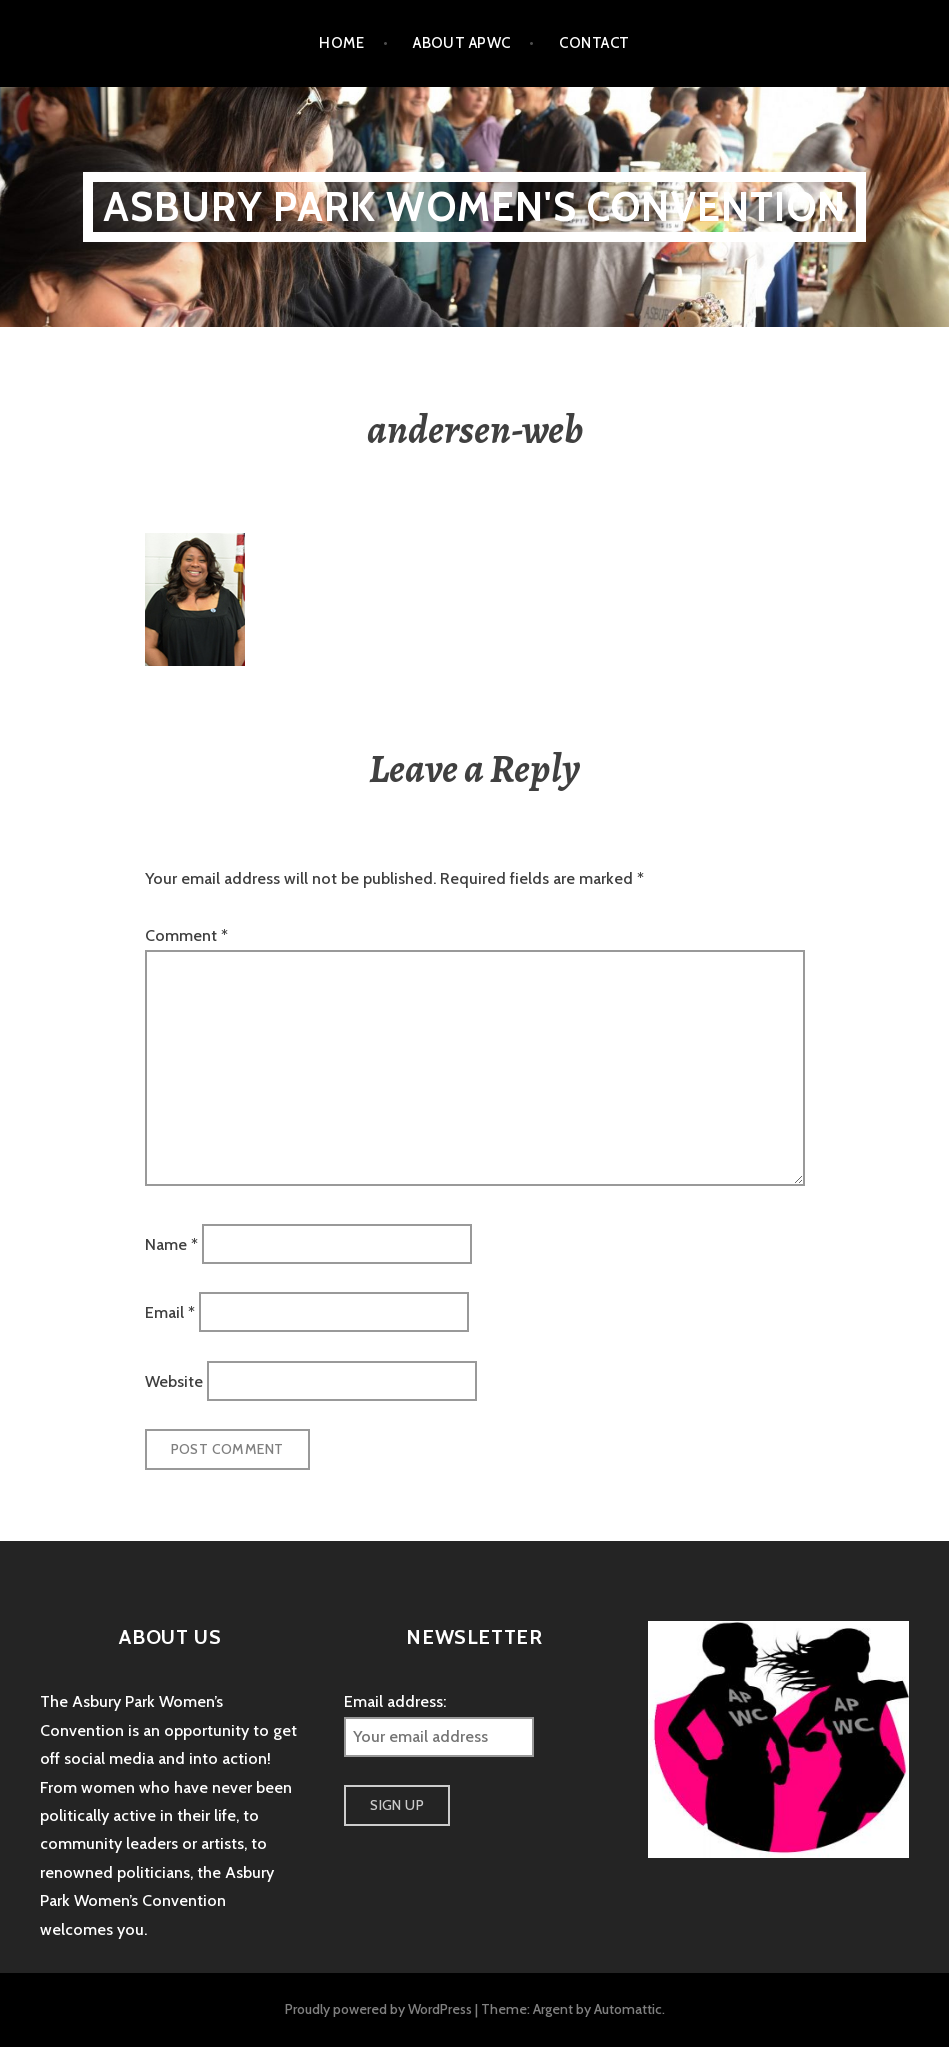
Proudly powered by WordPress (378, 2009)
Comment (186, 935)
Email (170, 1312)
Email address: (395, 1701)
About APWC (462, 43)
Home (341, 43)
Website (174, 1380)
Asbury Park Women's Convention (474, 206)
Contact (594, 43)
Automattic (628, 2009)
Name (171, 1243)
